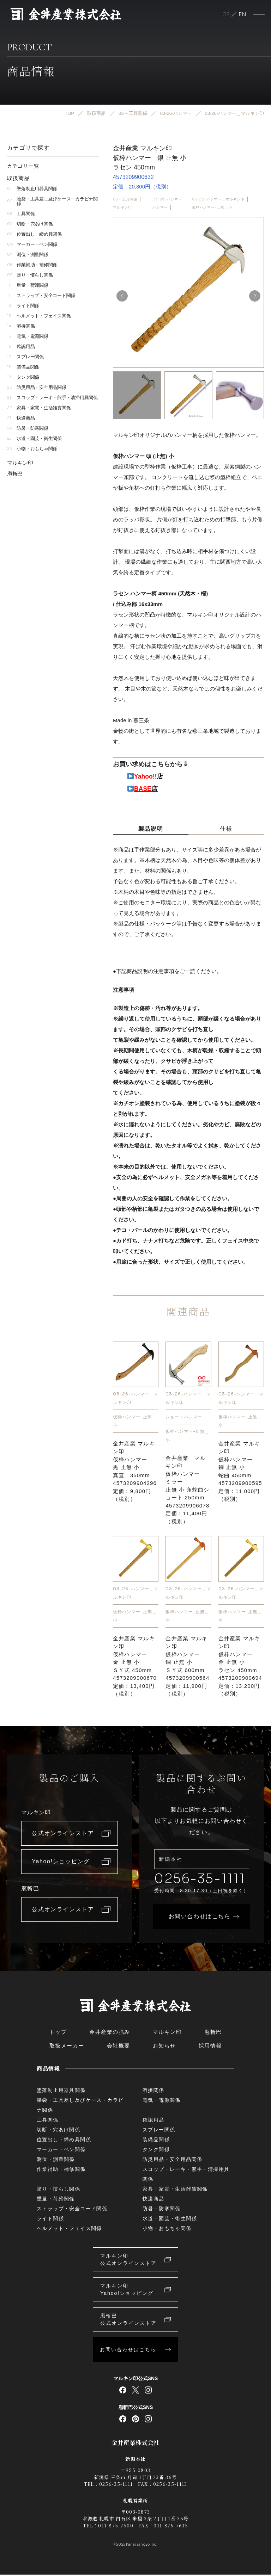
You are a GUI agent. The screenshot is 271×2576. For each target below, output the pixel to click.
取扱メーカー (66, 2047)
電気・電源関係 (27, 336)
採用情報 (210, 2047)
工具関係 (21, 213)
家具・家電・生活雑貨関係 (39, 407)
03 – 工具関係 (125, 199)
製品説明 (150, 829)
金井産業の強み (109, 2033)
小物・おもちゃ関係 (32, 448)
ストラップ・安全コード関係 (41, 295)
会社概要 (118, 2047)
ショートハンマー (183, 1416)
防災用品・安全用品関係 (36, 387)
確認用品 (21, 346)
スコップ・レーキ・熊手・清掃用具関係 (52, 397)
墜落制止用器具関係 (32, 188)
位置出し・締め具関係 (34, 234)
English (242, 14)
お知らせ (164, 2047)
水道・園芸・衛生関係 (34, 438)
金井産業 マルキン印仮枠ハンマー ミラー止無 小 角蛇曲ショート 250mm (187, 1489)
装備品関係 (23, 367)
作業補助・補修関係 (32, 264)
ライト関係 (23, 305)
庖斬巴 (15, 474)
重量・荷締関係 (27, 285)
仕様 (226, 829)
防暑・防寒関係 (27, 428)
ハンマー (160, 207)
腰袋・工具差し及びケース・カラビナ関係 (52, 201)
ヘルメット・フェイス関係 (39, 315)
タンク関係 (23, 377)
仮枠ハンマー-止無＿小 (212, 207)
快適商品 (21, 418)
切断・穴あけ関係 (30, 224)
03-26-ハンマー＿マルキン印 (218, 199)
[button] (254, 296)
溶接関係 (21, 326)
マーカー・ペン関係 (32, 244)
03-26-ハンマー (167, 199)
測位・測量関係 (27, 254)
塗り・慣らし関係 (30, 275)
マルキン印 (122, 207)
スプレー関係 (25, 356)
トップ (58, 2033)
